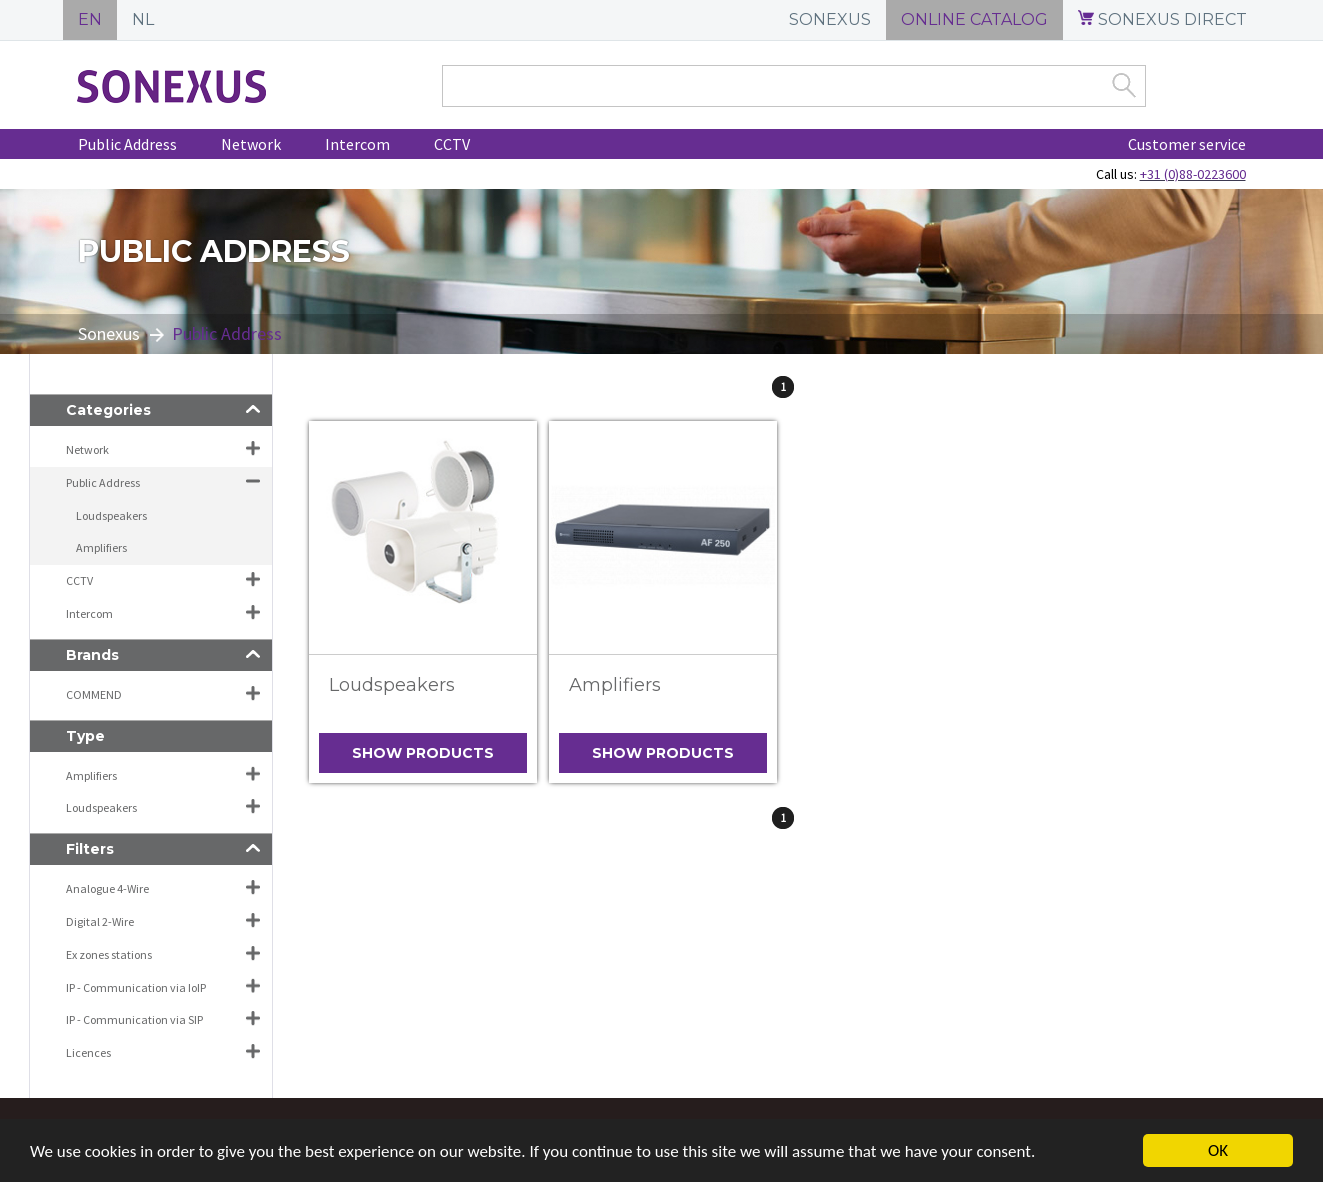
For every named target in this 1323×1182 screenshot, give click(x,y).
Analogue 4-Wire (107, 888)
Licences (88, 1052)
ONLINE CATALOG (974, 19)
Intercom (357, 144)
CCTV (452, 144)
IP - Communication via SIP (134, 1019)
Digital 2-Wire (100, 921)
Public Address (127, 144)
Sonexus (109, 333)
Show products (423, 753)
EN (90, 19)
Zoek (1124, 85)
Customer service (1187, 144)
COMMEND (94, 694)
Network (251, 144)
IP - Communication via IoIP (136, 987)
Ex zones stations (109, 954)
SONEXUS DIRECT (1162, 19)
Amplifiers (615, 685)
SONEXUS (830, 19)
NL (143, 19)
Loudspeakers (392, 685)
